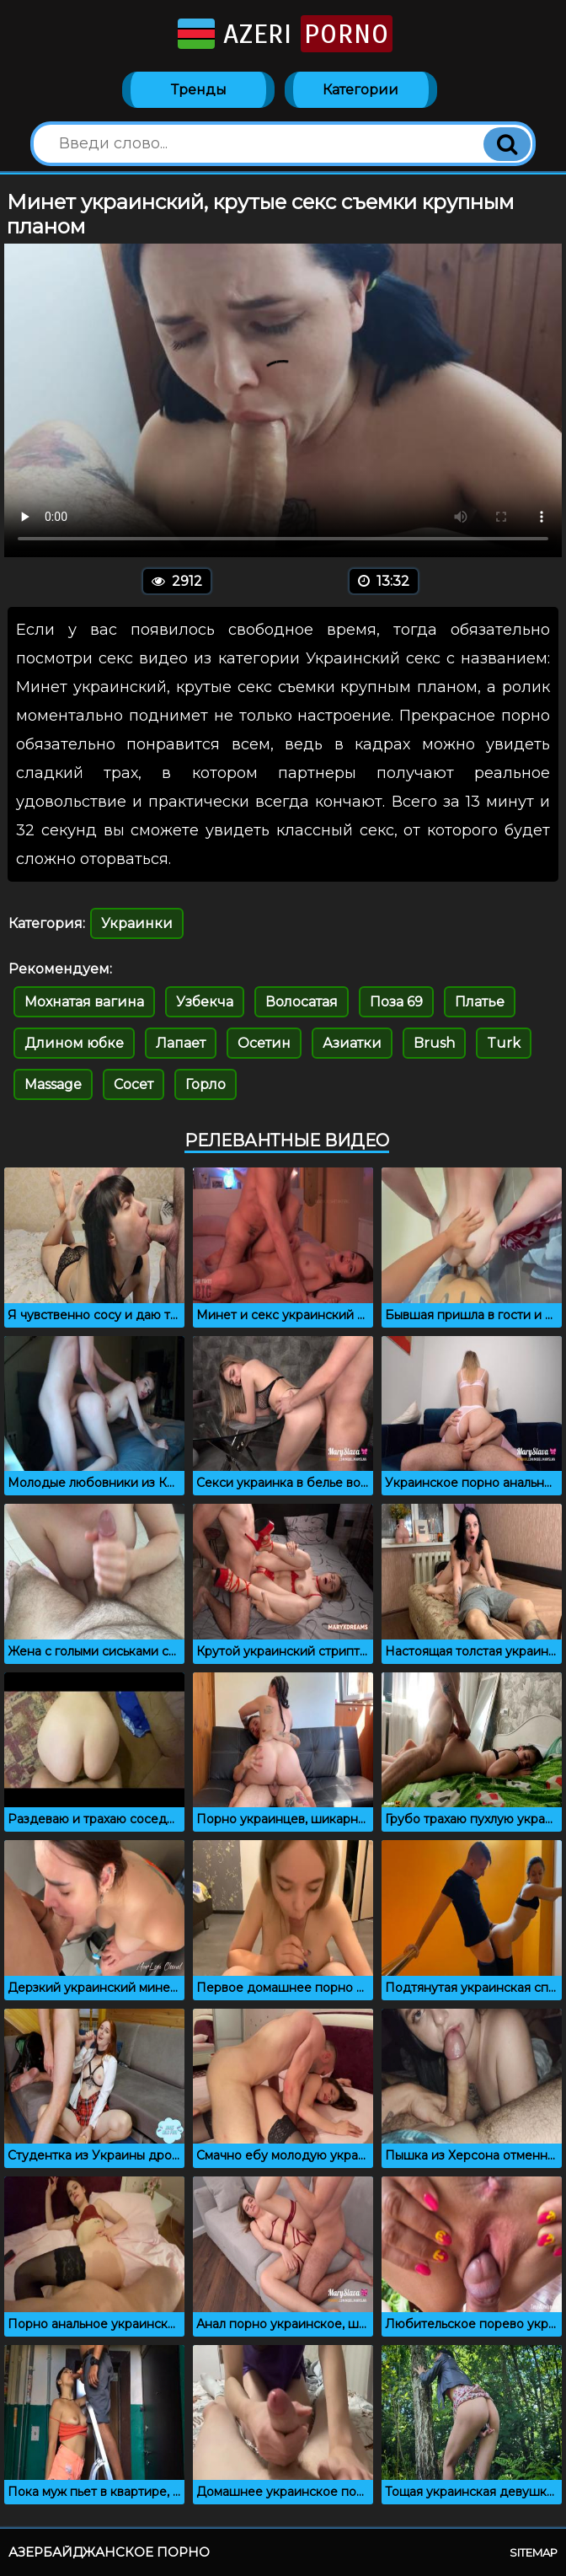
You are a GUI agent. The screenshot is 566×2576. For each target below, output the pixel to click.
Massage (53, 1084)
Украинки (137, 923)
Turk (504, 1043)
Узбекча (204, 1002)
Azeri (283, 33)
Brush (434, 1043)
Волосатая (301, 1002)
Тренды (199, 90)
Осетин (264, 1043)
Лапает (181, 1043)
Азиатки (352, 1043)
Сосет (133, 1084)
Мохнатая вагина (84, 1002)
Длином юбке (74, 1043)
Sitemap (534, 2552)
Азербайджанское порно (109, 2552)
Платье (480, 1002)
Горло (205, 1084)
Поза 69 (396, 1002)
